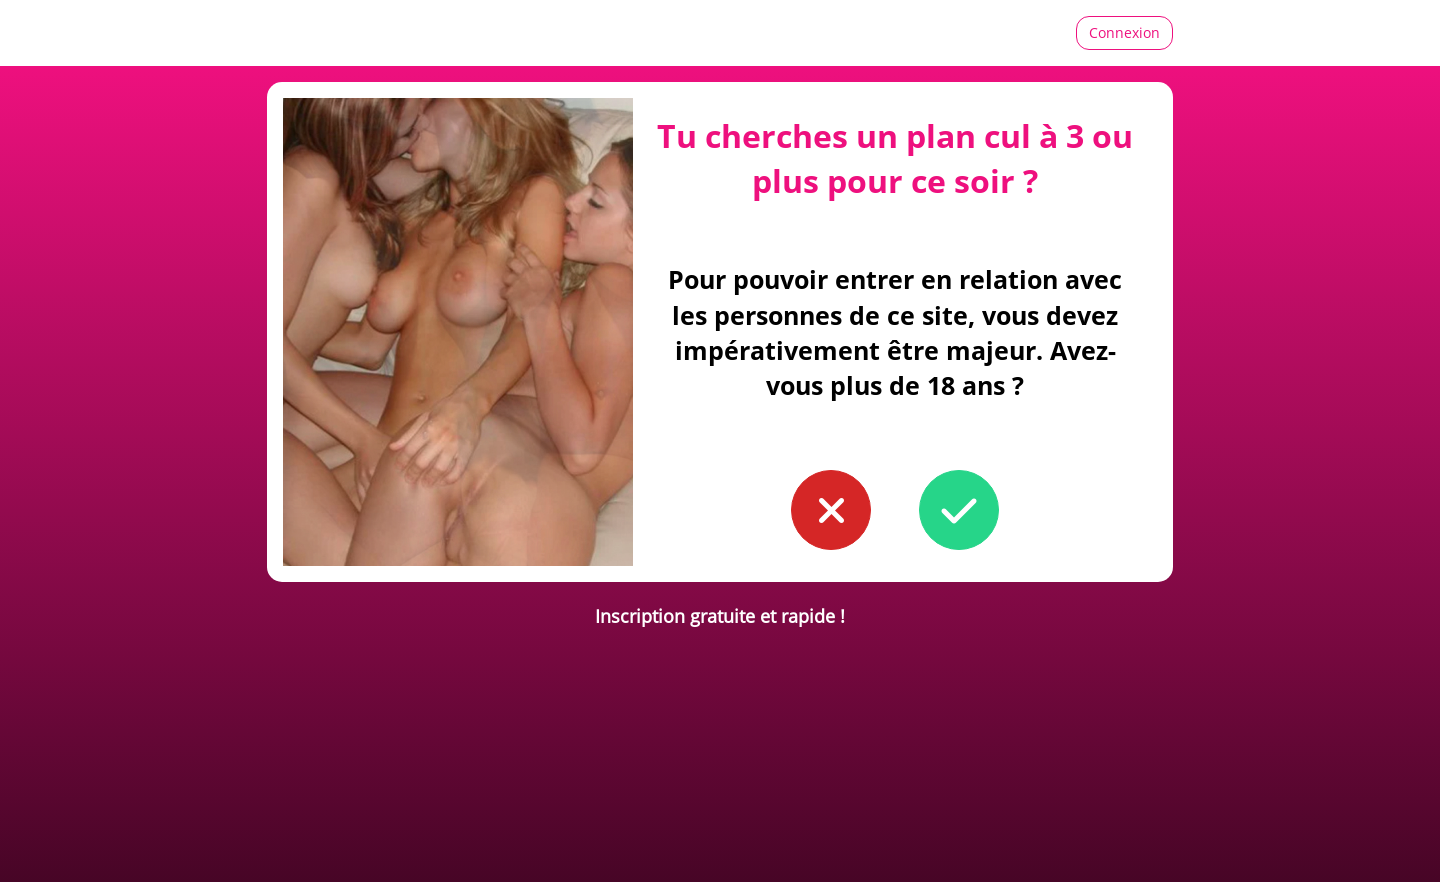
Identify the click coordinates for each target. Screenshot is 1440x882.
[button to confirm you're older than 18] (959, 510)
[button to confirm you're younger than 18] (831, 510)
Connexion (1124, 32)
